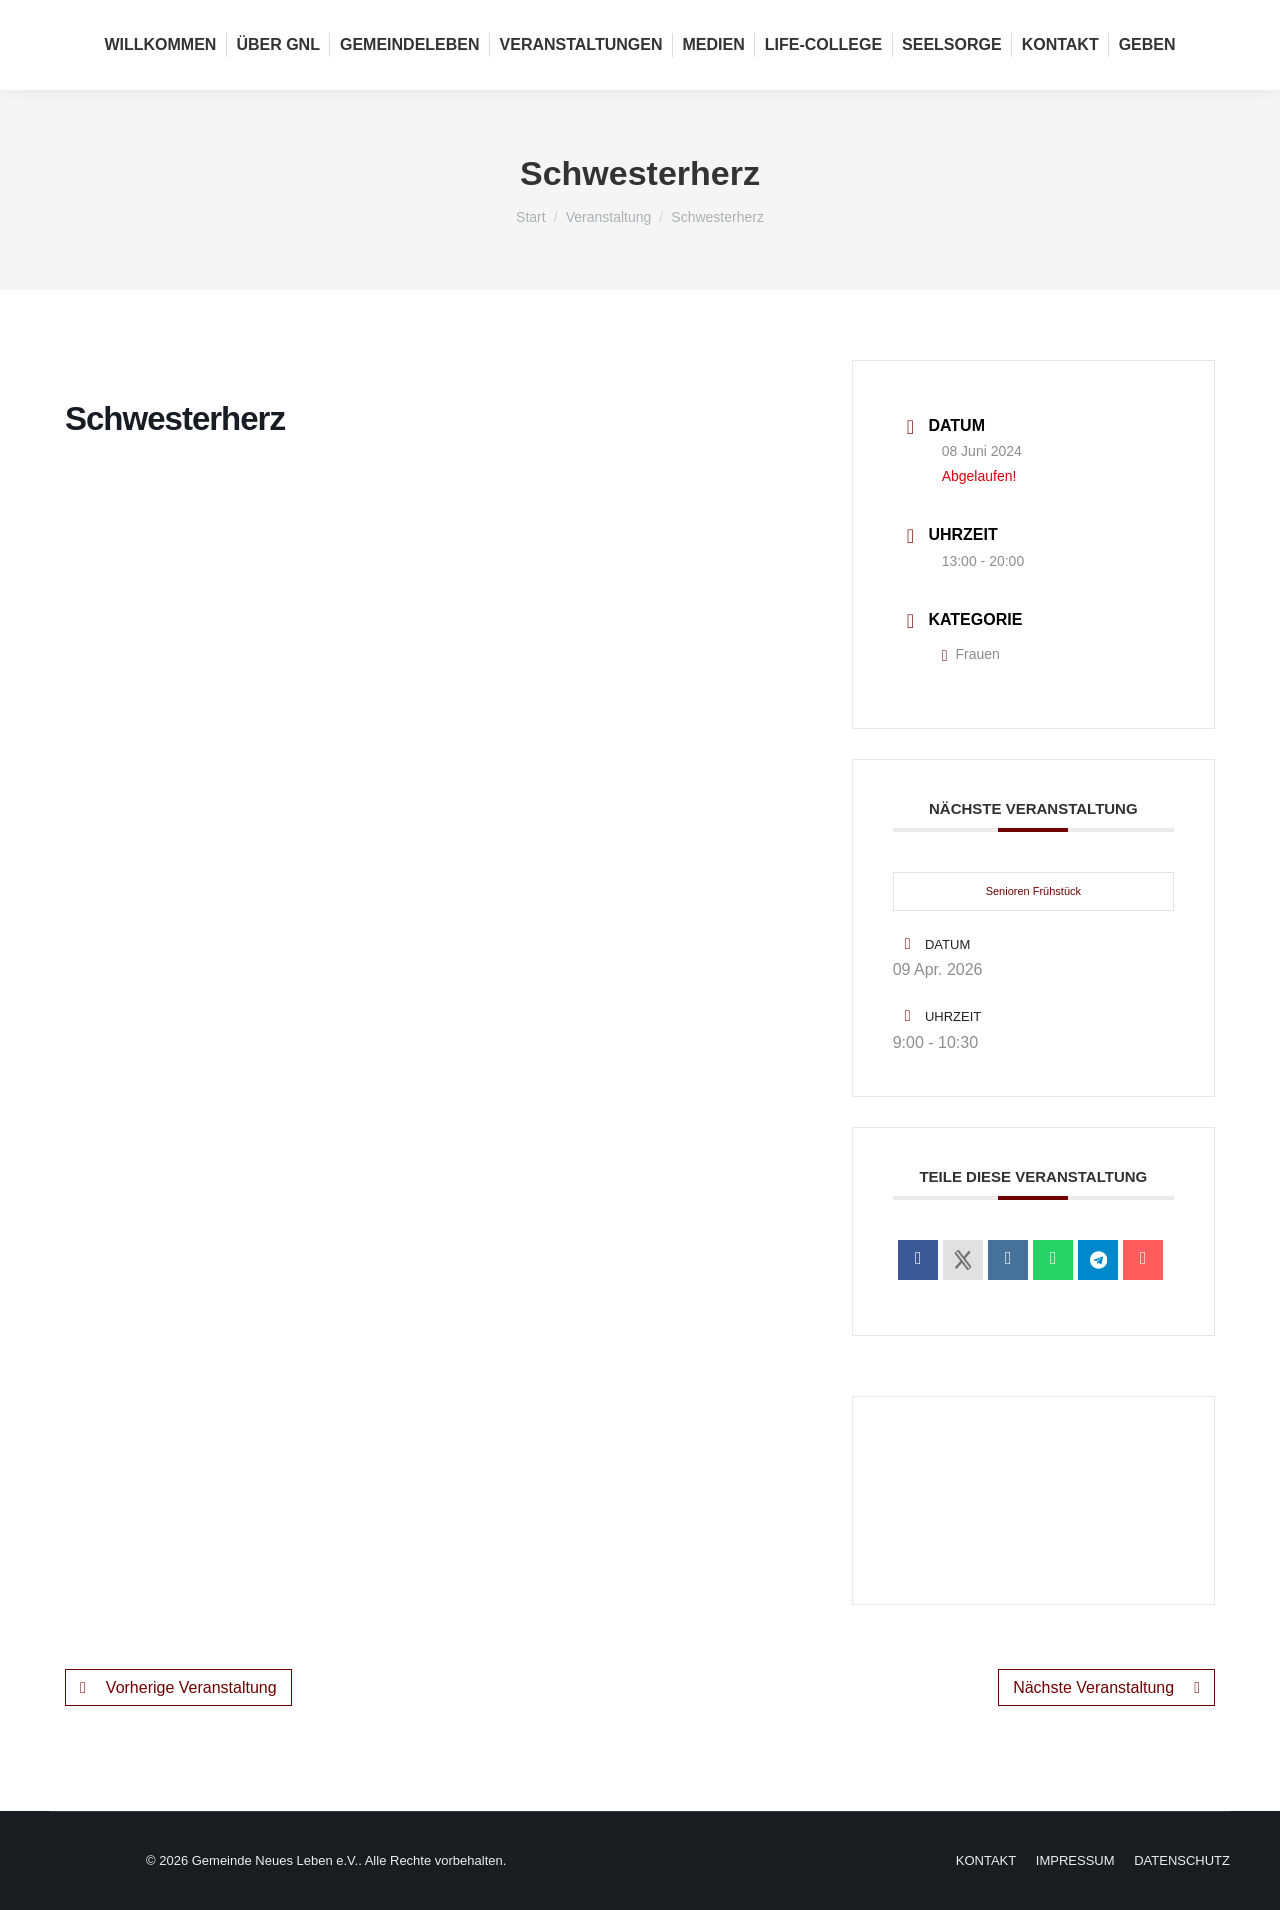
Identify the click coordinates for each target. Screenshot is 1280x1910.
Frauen (971, 654)
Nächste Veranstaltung (1106, 1687)
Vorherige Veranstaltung (178, 1687)
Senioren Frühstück (1033, 891)
